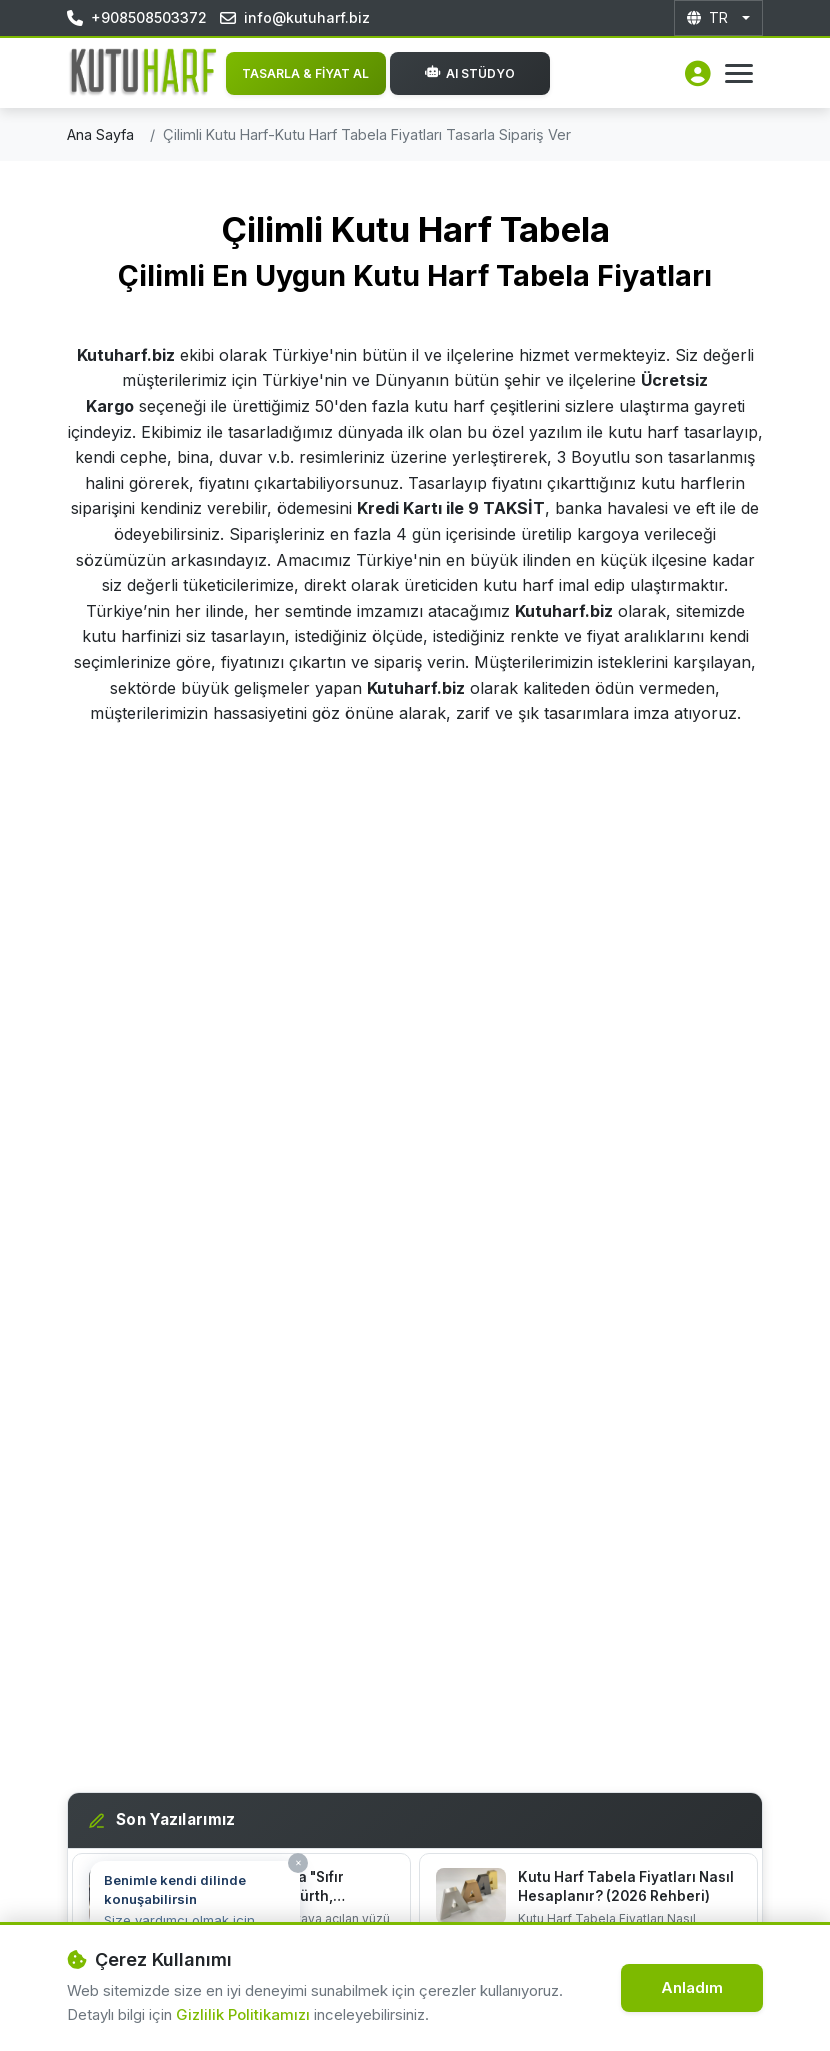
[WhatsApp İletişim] (787, 2003)
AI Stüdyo (470, 73)
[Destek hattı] (53, 1998)
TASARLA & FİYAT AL (305, 73)
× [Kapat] (298, 1862)
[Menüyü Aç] (739, 73)
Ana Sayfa (100, 134)
